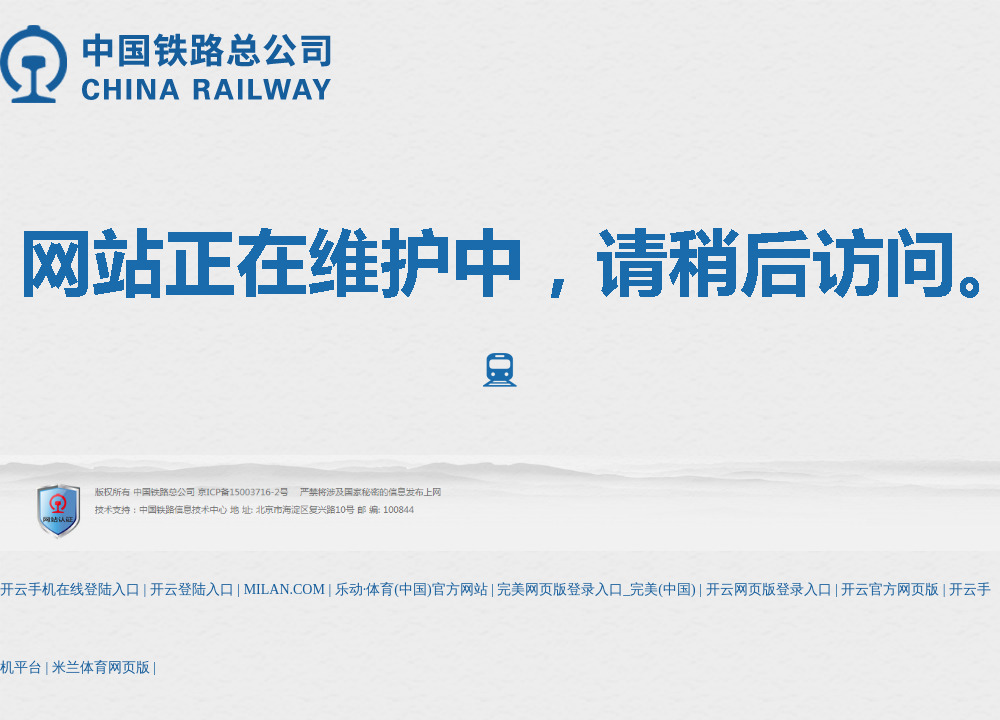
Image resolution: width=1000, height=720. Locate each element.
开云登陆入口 (192, 589)
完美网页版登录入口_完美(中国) (596, 589)
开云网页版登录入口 (769, 589)
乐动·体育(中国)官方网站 (411, 589)
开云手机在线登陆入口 (70, 589)
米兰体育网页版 (101, 667)
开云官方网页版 (890, 589)
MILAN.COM (284, 589)
